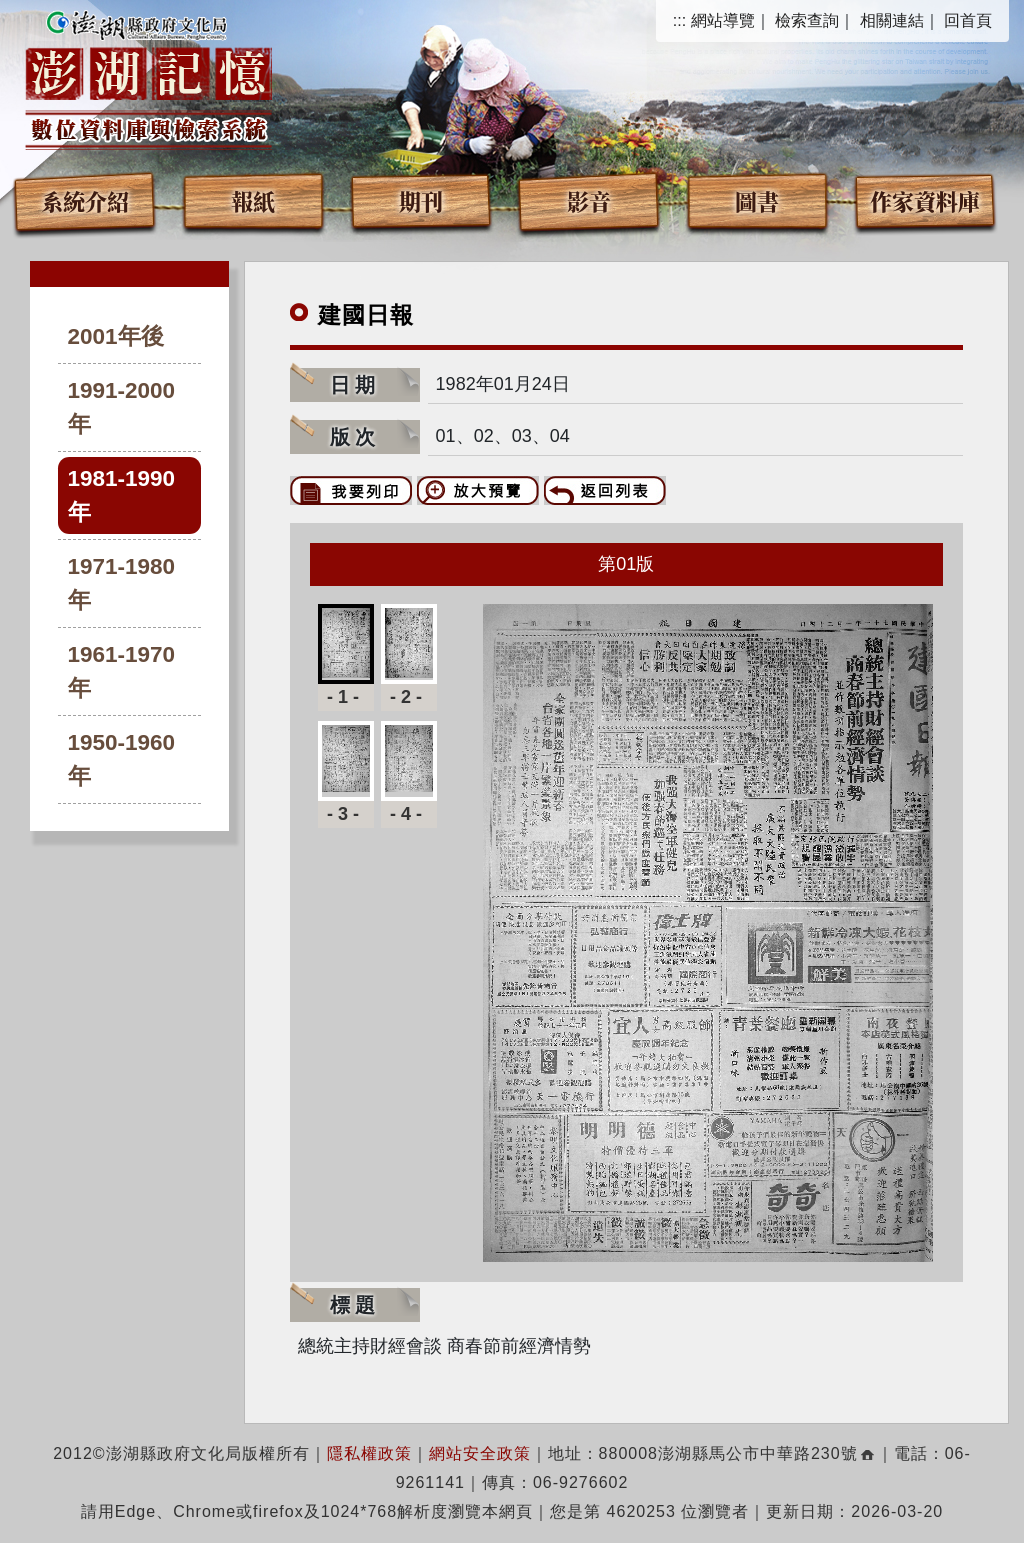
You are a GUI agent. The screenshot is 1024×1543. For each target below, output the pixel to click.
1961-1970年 (122, 671)
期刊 (421, 200)
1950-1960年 (122, 759)
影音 (589, 200)
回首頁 (968, 20)
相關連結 (892, 20)
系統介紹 (85, 200)
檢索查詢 (807, 20)
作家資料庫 (925, 200)
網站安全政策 (480, 1453)
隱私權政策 (369, 1453)
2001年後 (116, 336)
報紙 (253, 200)
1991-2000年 (122, 407)
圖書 (757, 200)
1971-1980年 (122, 583)
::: (679, 20)
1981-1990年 (122, 495)
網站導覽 (723, 20)
